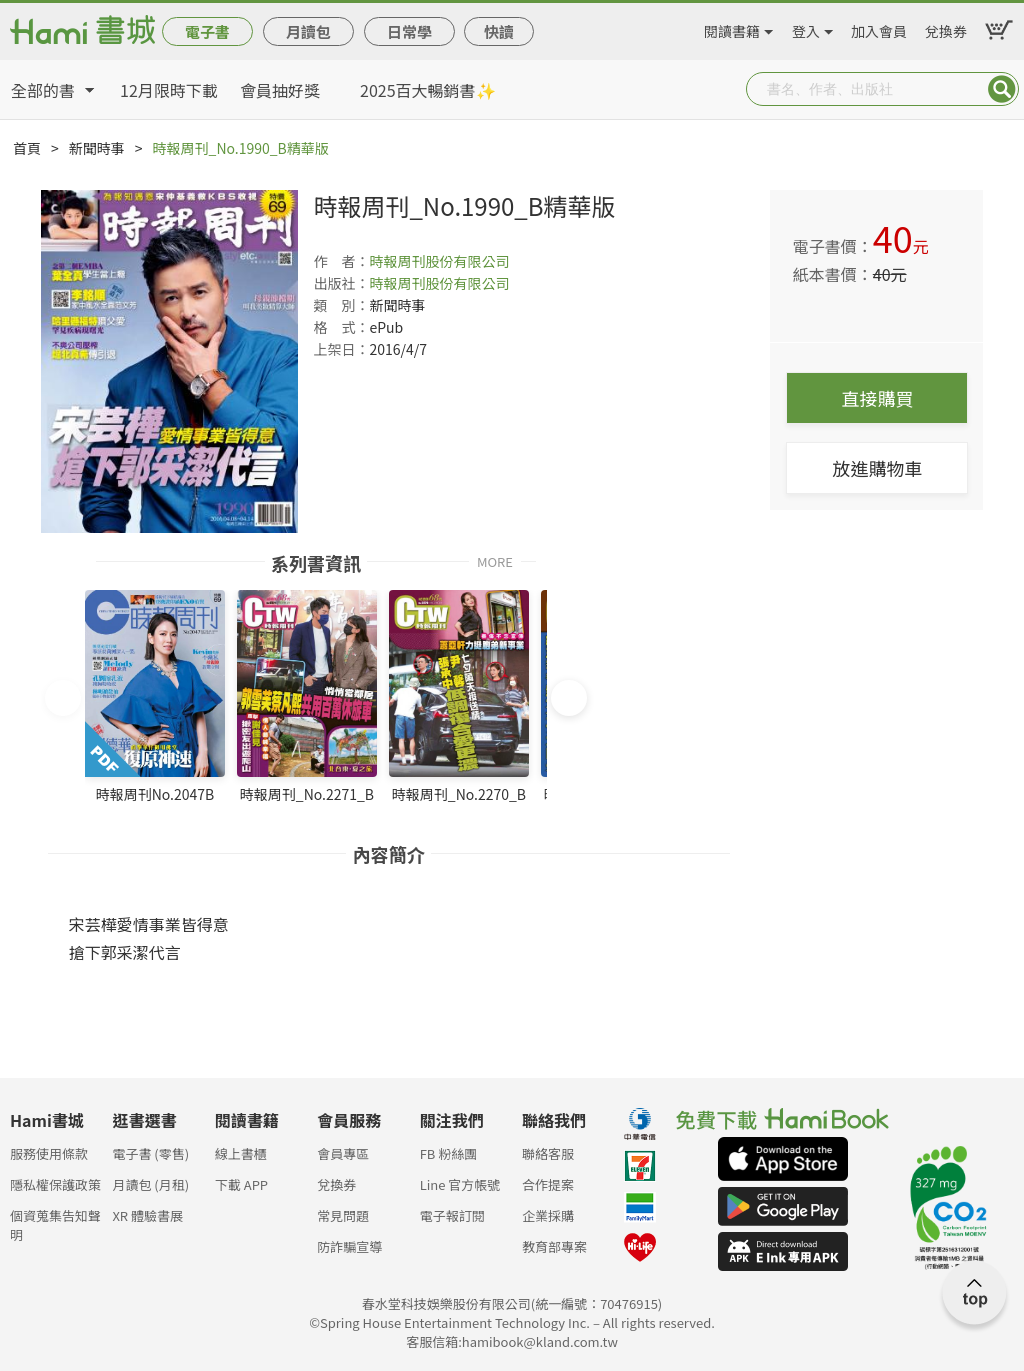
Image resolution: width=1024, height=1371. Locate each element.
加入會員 (879, 28)
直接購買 (877, 398)
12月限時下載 (169, 90)
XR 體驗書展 (147, 1215)
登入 (806, 28)
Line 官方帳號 (460, 1184)
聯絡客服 (548, 1153)
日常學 (409, 31)
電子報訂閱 (452, 1215)
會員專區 (343, 1153)
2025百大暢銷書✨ (428, 90)
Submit (1002, 89)
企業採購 (548, 1215)
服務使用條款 (49, 1153)
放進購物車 (877, 468)
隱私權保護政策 (55, 1184)
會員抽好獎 (280, 90)
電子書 (207, 31)
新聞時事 (97, 148)
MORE (495, 560)
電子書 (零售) (150, 1153)
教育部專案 (554, 1246)
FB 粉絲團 (449, 1153)
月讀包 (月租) (150, 1184)
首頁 (27, 148)
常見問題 (343, 1215)
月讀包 (308, 31)
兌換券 (946, 28)
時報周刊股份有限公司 (439, 261)
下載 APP (241, 1184)
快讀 (499, 31)
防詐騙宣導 (349, 1246)
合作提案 (548, 1184)
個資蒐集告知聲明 (55, 1221)
